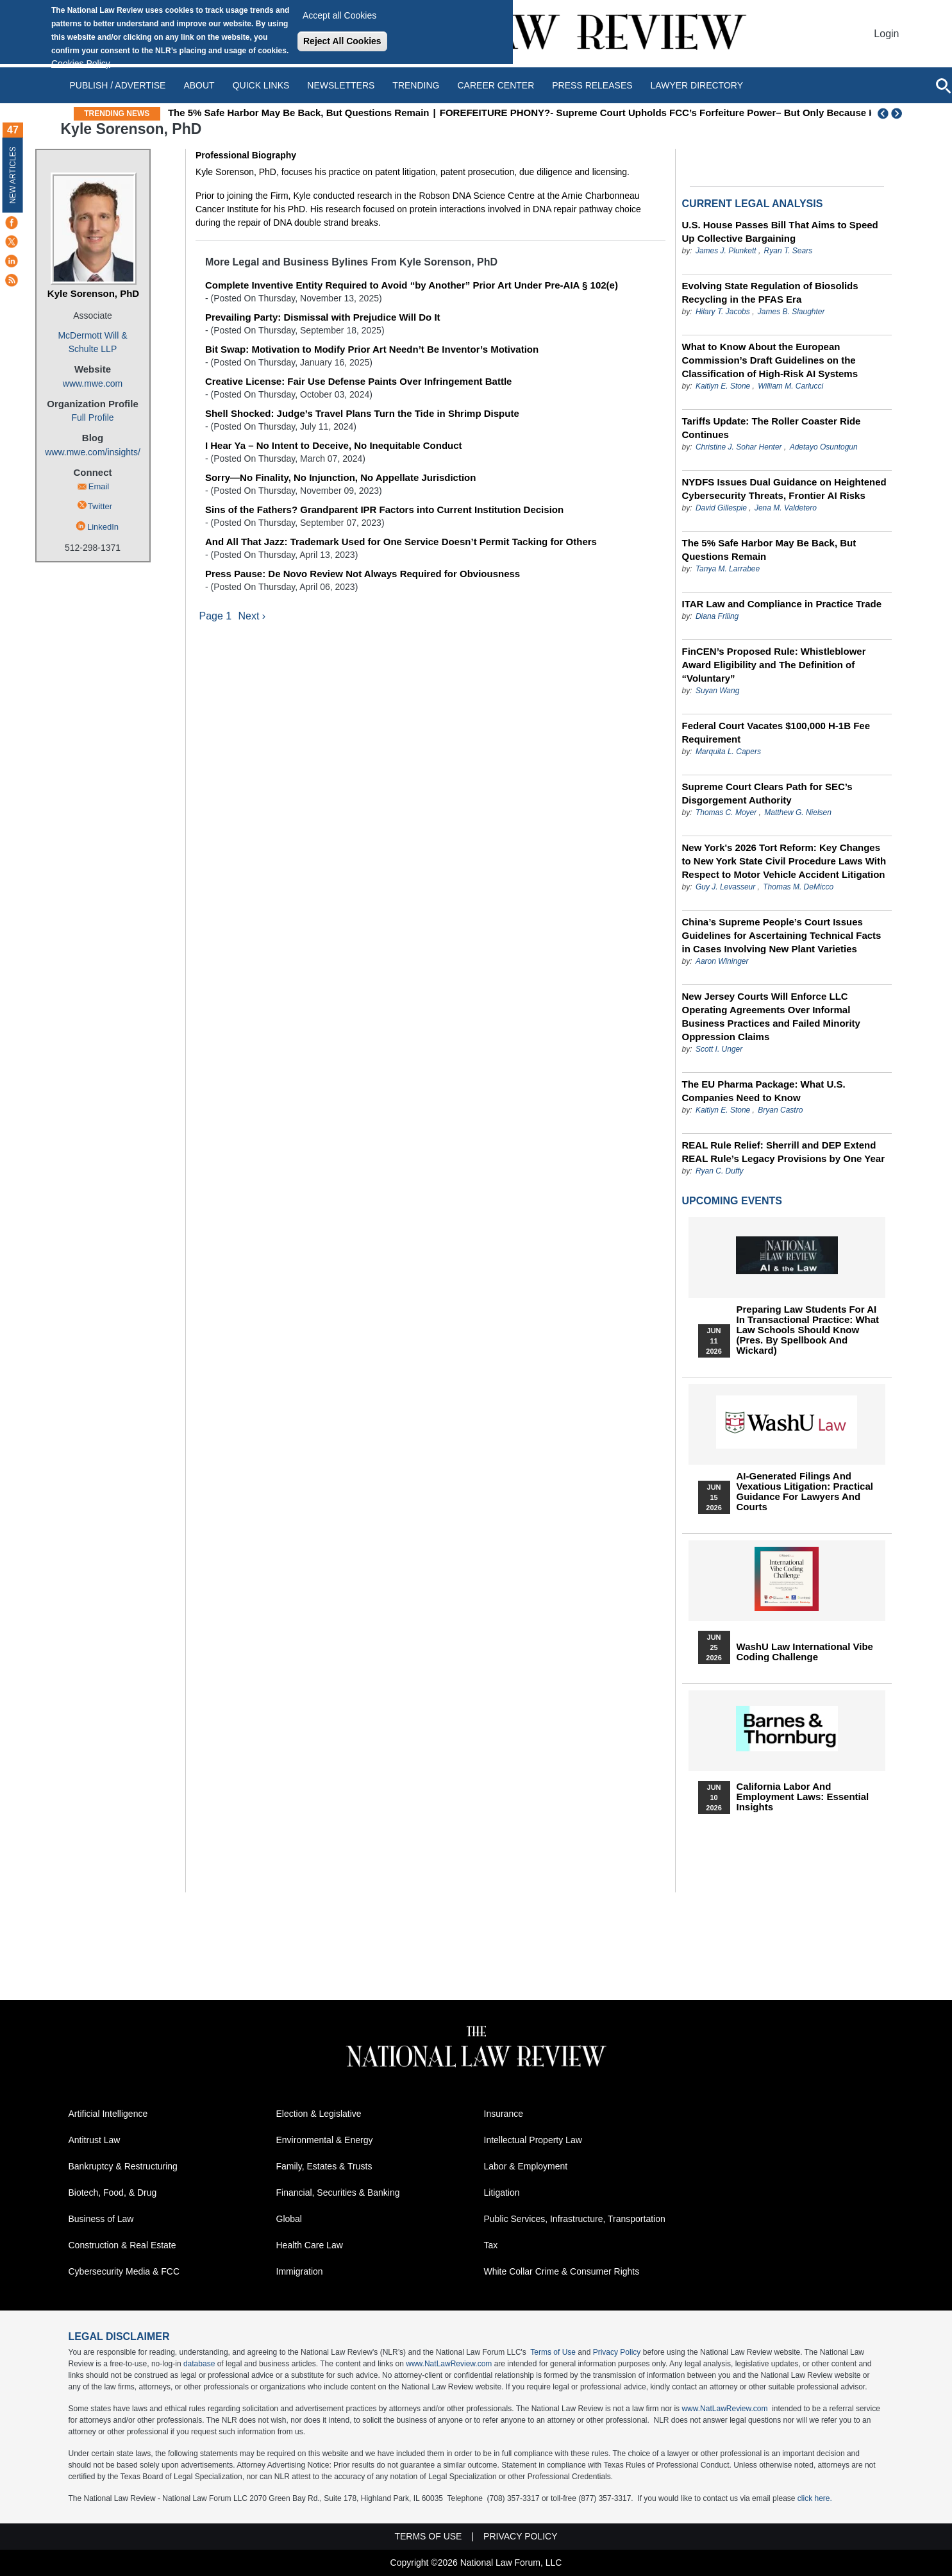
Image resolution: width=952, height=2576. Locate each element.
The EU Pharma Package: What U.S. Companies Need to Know (764, 1091)
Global (289, 2219)
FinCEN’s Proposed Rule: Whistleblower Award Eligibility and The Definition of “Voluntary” (774, 665)
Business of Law (101, 2219)
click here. (815, 2498)
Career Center (495, 85)
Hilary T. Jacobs (723, 311)
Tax (491, 2245)
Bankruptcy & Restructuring (123, 2166)
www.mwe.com (92, 383)
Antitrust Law (95, 2140)
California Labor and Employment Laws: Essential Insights (803, 1796)
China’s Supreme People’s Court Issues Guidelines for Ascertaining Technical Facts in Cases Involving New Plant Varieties (781, 935)
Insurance (503, 2114)
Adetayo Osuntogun (824, 446)
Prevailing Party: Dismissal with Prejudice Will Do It (322, 317)
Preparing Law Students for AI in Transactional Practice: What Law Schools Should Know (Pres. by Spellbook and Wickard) (808, 1330)
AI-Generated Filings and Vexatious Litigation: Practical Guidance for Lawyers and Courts (805, 1491)
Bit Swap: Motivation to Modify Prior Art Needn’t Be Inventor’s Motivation (372, 349)
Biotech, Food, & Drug (113, 2192)
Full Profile (92, 417)
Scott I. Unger (719, 1049)
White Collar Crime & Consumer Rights (562, 2271)
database (199, 2363)
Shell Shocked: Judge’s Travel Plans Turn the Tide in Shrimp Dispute (362, 413)
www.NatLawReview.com (449, 2363)
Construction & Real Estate (122, 2245)
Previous (883, 113)
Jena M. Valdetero (786, 507)
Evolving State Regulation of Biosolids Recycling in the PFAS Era (770, 292)
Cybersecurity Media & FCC (124, 2271)
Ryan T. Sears (788, 250)
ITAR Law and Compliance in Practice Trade (781, 603)
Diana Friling (717, 616)
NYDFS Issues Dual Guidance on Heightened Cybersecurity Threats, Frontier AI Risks (784, 488)
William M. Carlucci (790, 386)
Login (886, 33)
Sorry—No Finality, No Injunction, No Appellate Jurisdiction (340, 477)
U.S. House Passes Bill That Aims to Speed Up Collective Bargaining (780, 231)
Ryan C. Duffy (720, 1170)
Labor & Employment (526, 2166)
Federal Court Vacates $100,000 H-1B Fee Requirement (776, 732)
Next (898, 113)
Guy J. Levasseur (725, 886)
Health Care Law (309, 2245)
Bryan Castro (780, 1110)
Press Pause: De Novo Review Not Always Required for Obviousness (362, 573)
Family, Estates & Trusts (324, 2166)
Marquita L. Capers (728, 751)
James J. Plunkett (726, 250)
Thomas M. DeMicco (798, 886)
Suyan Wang (718, 690)
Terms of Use (553, 2352)
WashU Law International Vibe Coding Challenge (805, 1652)
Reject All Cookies (342, 41)
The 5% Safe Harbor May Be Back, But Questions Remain (343, 112)
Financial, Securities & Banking (338, 2192)
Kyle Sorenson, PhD (93, 293)
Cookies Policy (80, 63)
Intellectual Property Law (533, 2140)
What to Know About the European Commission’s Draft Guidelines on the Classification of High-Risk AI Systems (770, 360)
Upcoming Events (732, 1200)
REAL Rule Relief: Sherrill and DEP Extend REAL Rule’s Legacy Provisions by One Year (783, 1152)
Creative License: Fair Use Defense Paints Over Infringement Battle (358, 381)
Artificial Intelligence (108, 2114)
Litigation (502, 2192)
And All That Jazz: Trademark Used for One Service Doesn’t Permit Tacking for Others (401, 541)
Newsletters (340, 85)
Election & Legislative (319, 2114)
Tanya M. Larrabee (728, 568)
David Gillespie (721, 507)
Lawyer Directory (697, 85)
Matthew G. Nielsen (797, 812)
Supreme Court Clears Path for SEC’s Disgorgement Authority (767, 793)
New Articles (12, 174)
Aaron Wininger (722, 961)
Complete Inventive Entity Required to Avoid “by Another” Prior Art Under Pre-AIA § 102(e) (411, 285)
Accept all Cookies (339, 15)
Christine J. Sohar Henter (739, 446)
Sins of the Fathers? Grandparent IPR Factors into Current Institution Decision (384, 509)
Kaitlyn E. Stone (723, 386)
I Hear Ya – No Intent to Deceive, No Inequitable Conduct (333, 445)
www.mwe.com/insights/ (92, 452)
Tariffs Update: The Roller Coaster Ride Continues (771, 428)
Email (99, 486)
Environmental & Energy (324, 2140)
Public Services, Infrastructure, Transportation (574, 2219)
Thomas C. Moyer (726, 812)
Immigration (299, 2271)
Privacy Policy (617, 2352)
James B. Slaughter (791, 311)
